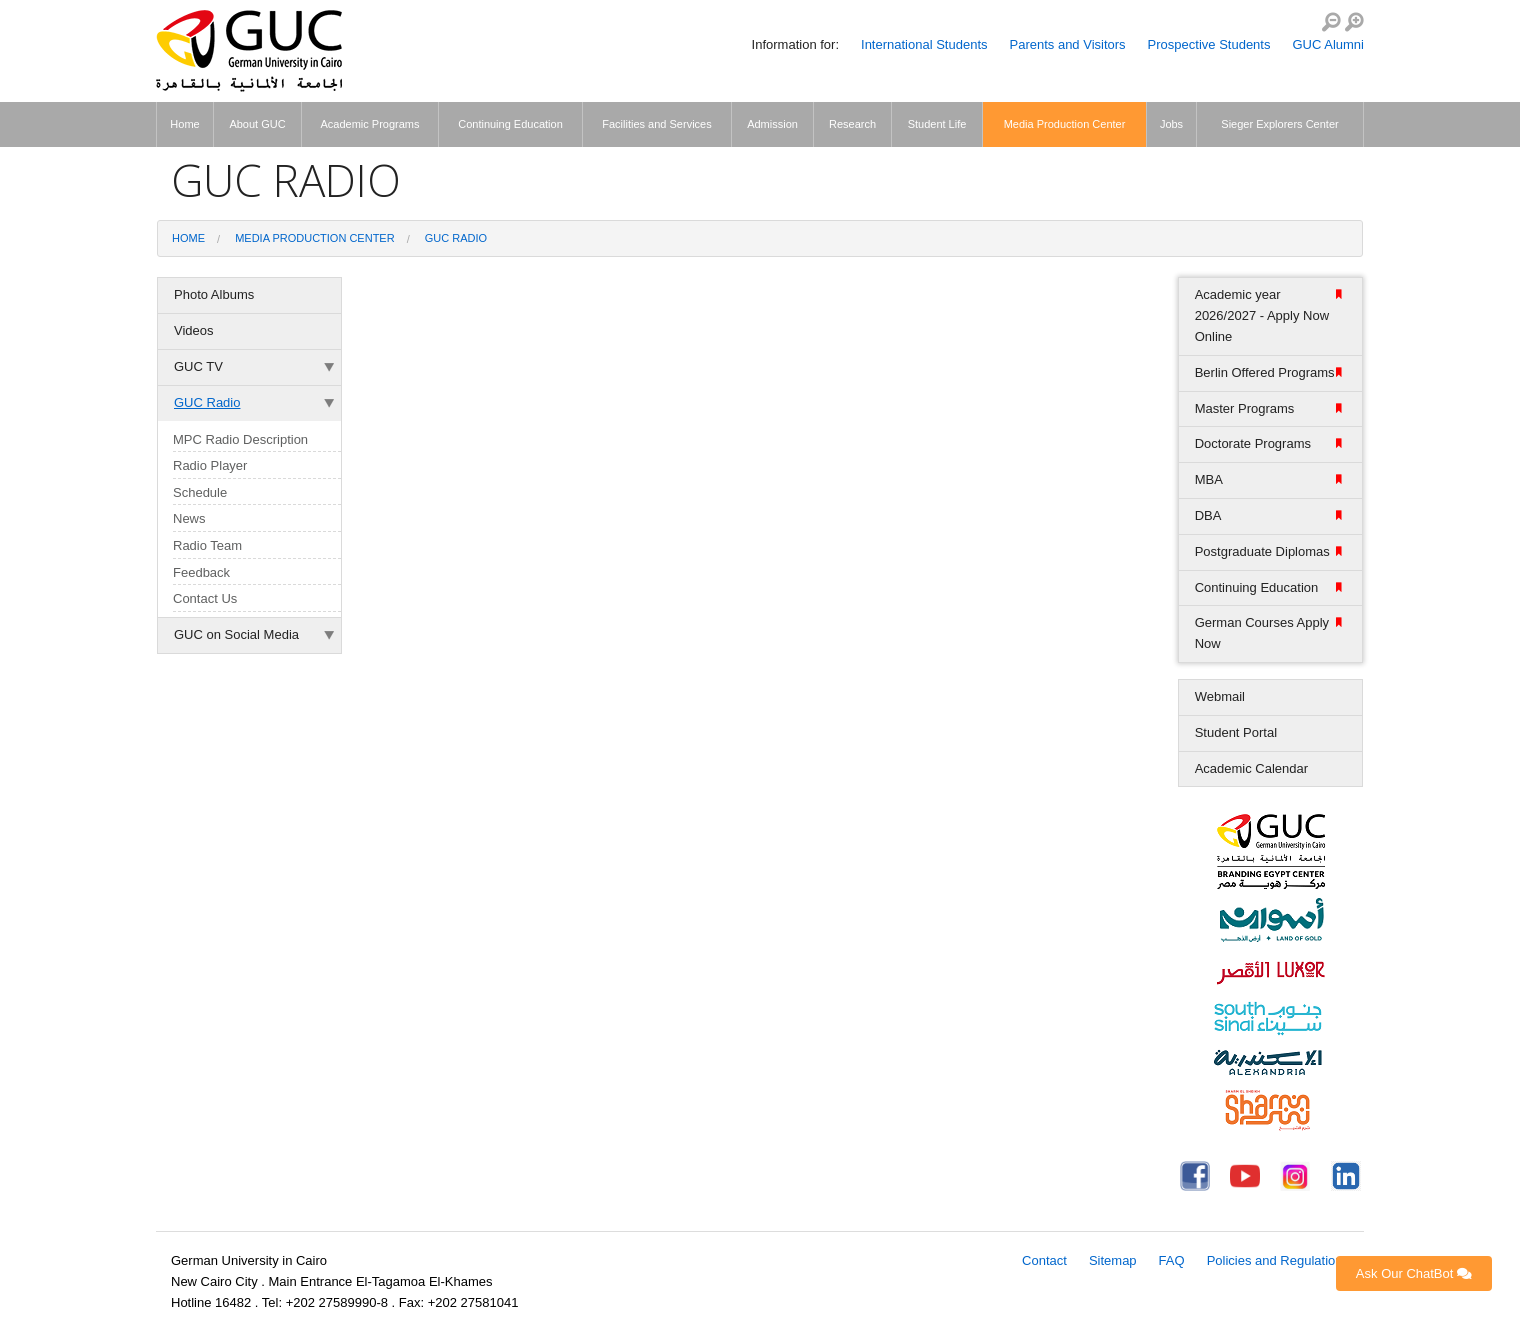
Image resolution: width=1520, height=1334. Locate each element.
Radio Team (207, 545)
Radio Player (210, 465)
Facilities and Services (656, 124)
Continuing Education (510, 124)
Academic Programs (369, 124)
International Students (924, 44)
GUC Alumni (1328, 44)
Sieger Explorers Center (1279, 124)
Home (184, 124)
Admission (772, 124)
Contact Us (205, 598)
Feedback (201, 572)
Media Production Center (1065, 124)
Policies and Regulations (1278, 1260)
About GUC (257, 124)
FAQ (1172, 1260)
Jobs (1171, 124)
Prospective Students (1209, 44)
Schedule (200, 492)
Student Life (937, 124)
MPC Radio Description (240, 439)
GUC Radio (456, 238)
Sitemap (1113, 1260)
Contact (1044, 1260)
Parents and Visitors (1068, 44)
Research (852, 124)
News (189, 518)
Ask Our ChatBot (1414, 1273)
